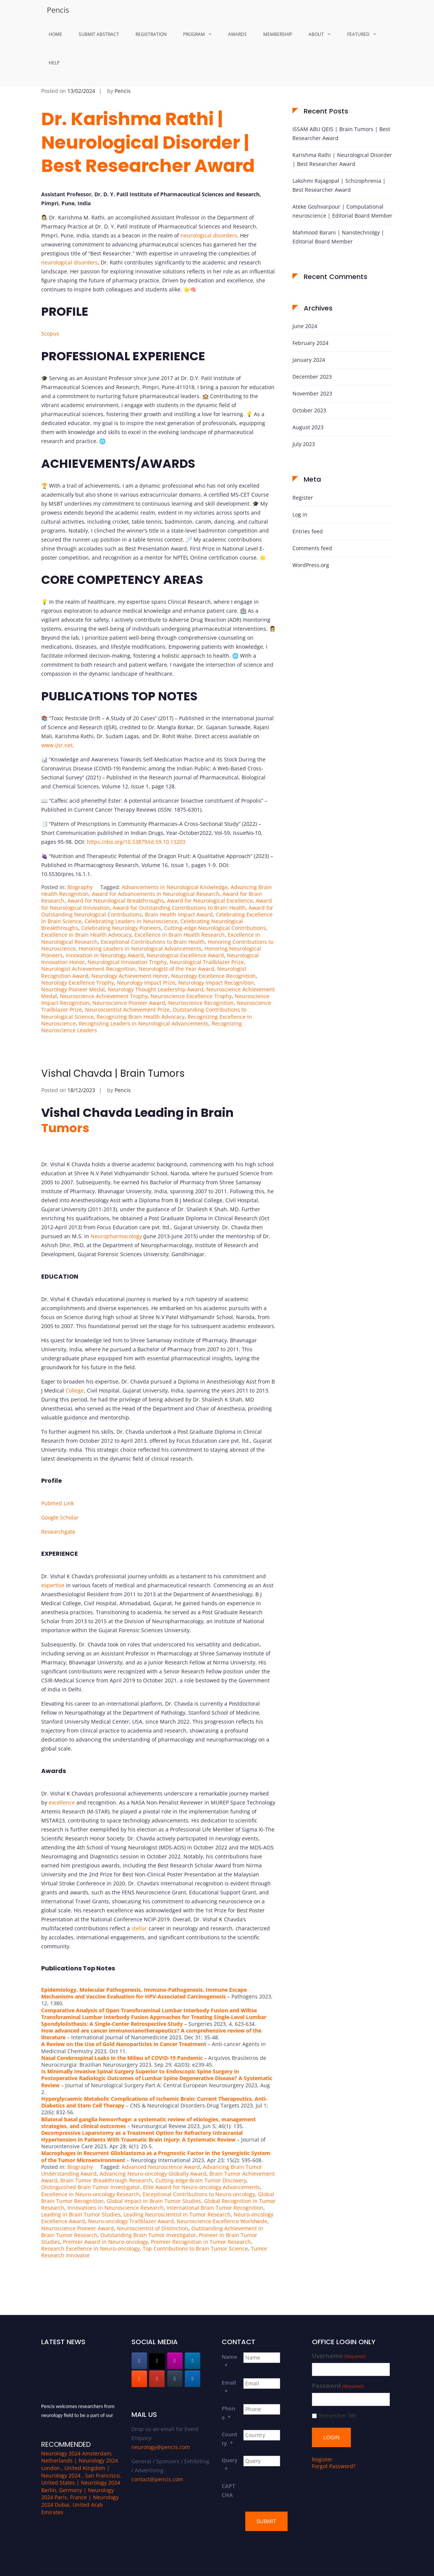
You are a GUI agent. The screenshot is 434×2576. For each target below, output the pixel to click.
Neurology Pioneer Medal (73, 989)
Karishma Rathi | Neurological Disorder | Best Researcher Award (342, 159)
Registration (151, 34)
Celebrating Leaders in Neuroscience (131, 921)
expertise (52, 1585)
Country (229, 2439)
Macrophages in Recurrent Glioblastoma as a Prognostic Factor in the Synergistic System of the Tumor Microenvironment (155, 2156)
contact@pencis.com (157, 2479)
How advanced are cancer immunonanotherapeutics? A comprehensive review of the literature (151, 2034)
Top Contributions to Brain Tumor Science (195, 2248)
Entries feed (307, 531)
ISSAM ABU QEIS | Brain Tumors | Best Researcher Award (341, 133)
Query (229, 2465)
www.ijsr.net (57, 745)
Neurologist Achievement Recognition (88, 968)
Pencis (58, 10)
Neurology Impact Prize (146, 982)
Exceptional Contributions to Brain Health (153, 941)
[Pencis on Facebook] (139, 2360)
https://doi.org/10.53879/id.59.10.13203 (136, 841)
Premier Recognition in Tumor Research (201, 2241)
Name (229, 2361)
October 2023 (309, 410)
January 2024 (308, 359)
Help (54, 63)
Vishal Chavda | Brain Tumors (113, 1073)
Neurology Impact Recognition (216, 982)
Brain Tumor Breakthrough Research (106, 2180)
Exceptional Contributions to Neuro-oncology (199, 2194)
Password (338, 2386)
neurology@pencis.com (160, 2447)
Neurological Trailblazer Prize (207, 962)
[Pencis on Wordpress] (192, 2378)
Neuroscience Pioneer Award (128, 1002)
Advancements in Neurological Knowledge (175, 887)
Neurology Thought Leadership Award (155, 989)
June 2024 (304, 326)
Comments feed (312, 548)
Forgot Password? (333, 2461)
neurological (196, 235)
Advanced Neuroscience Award (161, 2166)
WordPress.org (310, 565)
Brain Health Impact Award (179, 914)
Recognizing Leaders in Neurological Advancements (144, 1023)
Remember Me (337, 2415)
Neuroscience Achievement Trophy (104, 996)
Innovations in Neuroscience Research (115, 2207)
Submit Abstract (99, 34)
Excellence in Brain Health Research (179, 934)
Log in (299, 514)
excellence (62, 1802)
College (75, 1390)
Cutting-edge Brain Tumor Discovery (200, 2180)
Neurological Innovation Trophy (127, 962)
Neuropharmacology (116, 1236)
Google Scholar (60, 1517)
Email (229, 2387)
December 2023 (312, 376)
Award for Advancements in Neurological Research (155, 893)
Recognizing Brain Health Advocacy (141, 1016)
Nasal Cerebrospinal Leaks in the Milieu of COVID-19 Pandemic (122, 2057)
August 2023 (308, 427)
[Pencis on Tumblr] (175, 2378)
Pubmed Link (57, 1503)
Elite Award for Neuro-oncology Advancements (201, 2187)
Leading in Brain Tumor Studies (81, 2214)
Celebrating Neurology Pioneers (121, 927)
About (316, 34)
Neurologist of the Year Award (176, 968)
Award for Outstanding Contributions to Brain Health (179, 907)
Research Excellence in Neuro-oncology (90, 2248)
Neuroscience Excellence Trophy (191, 996)
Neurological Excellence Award (185, 955)
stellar (139, 1928)
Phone (228, 2413)
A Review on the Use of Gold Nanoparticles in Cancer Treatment (123, 2044)
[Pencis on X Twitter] (157, 2360)
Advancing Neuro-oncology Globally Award (153, 2173)
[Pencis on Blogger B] (139, 2378)
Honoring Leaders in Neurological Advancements (140, 948)
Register (302, 497)
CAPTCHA (228, 2490)
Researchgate (58, 1531)
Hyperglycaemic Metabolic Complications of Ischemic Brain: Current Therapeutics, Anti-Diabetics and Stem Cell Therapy (154, 2102)
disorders (225, 235)
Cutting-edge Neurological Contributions (215, 927)
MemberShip (277, 34)
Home (55, 34)
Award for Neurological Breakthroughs (115, 900)
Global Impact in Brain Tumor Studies (154, 2200)
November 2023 (312, 393)
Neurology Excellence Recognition (213, 975)
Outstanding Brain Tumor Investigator (148, 2235)
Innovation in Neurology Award (105, 955)
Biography (80, 887)
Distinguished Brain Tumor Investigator (90, 2187)
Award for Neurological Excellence (210, 900)
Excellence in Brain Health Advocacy (86, 934)
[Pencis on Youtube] (157, 2378)
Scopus (50, 333)
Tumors (65, 1127)
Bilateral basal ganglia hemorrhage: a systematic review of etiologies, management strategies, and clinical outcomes (148, 2123)
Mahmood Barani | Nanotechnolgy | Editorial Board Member (338, 237)
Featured (358, 34)
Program (194, 34)
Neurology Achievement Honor (129, 975)
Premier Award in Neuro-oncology (105, 2241)
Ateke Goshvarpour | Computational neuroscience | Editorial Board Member (342, 211)
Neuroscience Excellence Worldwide (222, 2221)
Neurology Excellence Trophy (77, 982)
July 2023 (303, 444)
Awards (237, 34)
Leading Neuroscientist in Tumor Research (177, 2214)
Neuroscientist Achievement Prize (127, 1009)
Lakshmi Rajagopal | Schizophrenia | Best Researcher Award (339, 185)
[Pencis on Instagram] (175, 2360)
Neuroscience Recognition (201, 1002)
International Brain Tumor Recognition (215, 2207)
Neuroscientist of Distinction (152, 2228)
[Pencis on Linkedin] (192, 2360)
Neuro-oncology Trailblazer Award (131, 2221)
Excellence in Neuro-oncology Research (90, 2194)
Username (338, 2356)
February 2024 (310, 342)
